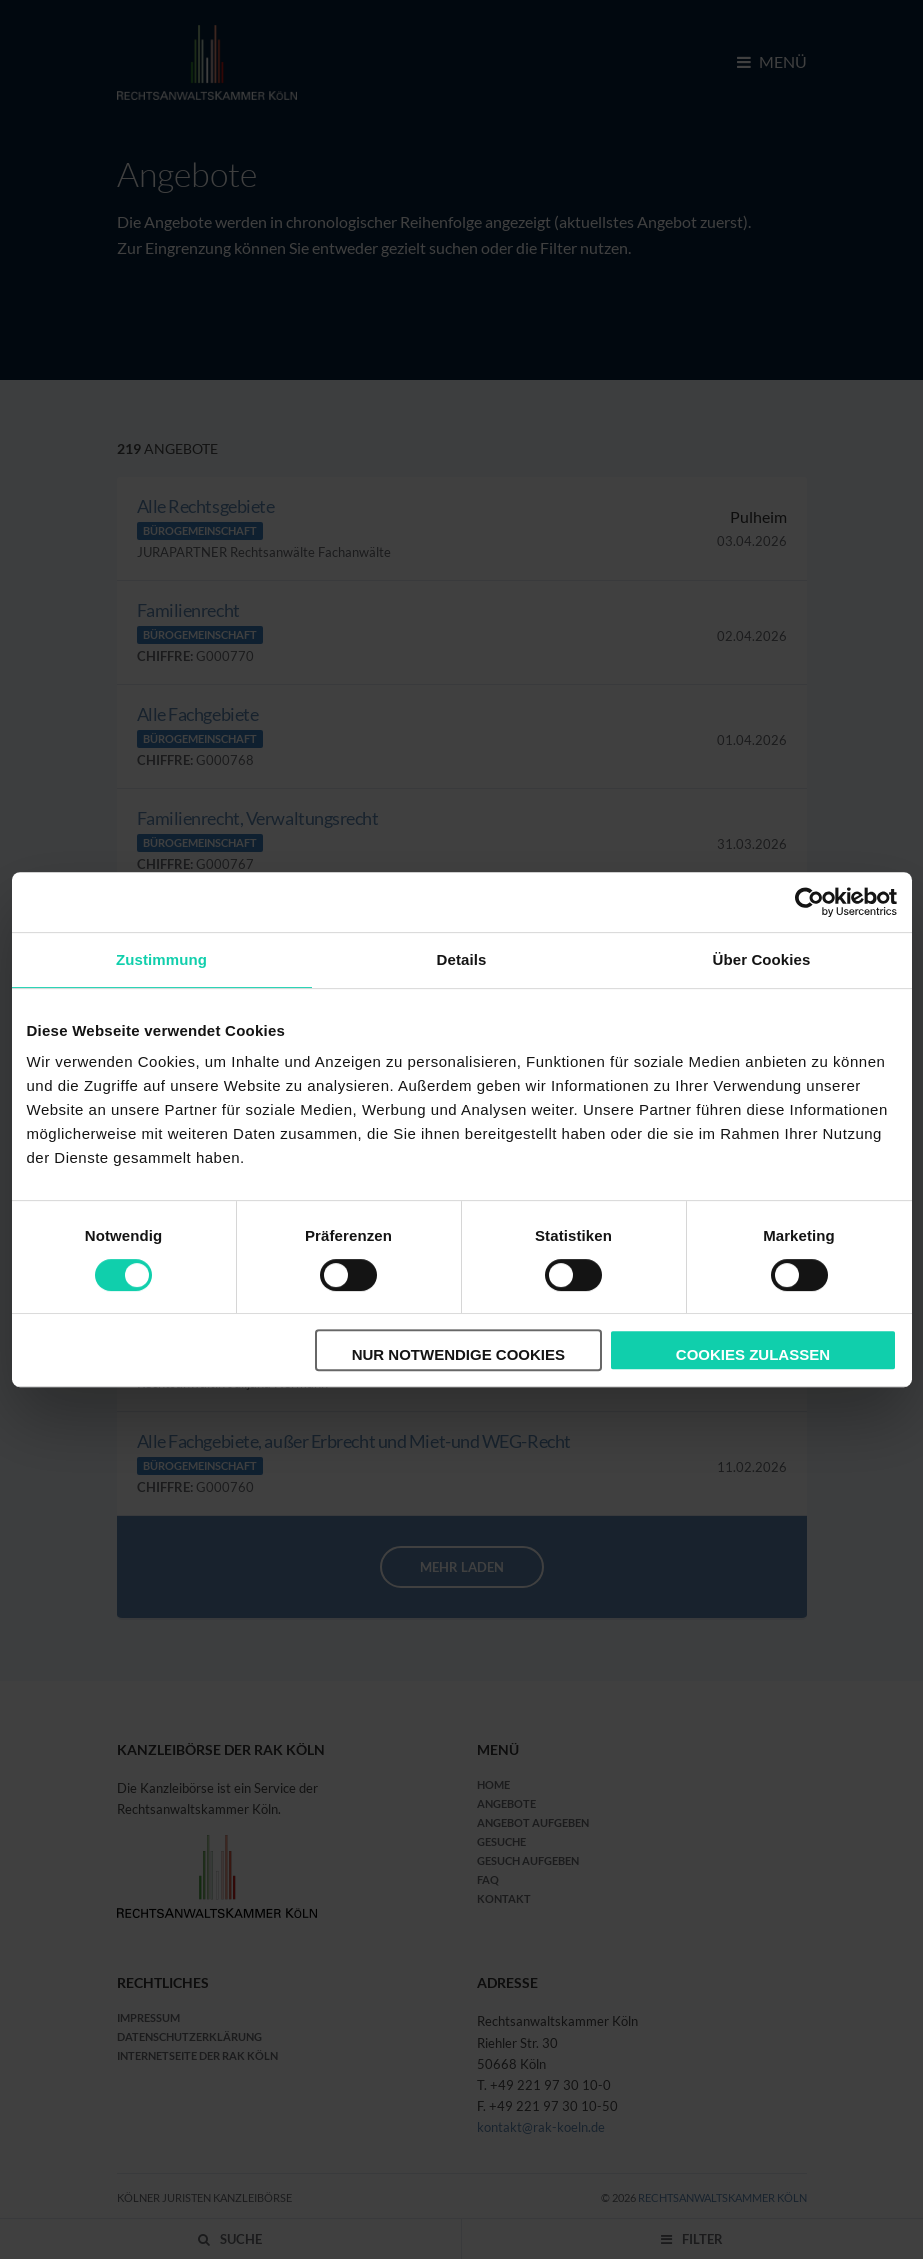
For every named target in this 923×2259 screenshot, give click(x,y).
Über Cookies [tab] (762, 959)
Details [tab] (462, 959)
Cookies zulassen (753, 1354)
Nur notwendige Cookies (458, 1354)
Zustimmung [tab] (161, 959)
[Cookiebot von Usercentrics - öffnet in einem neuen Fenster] (809, 902)
